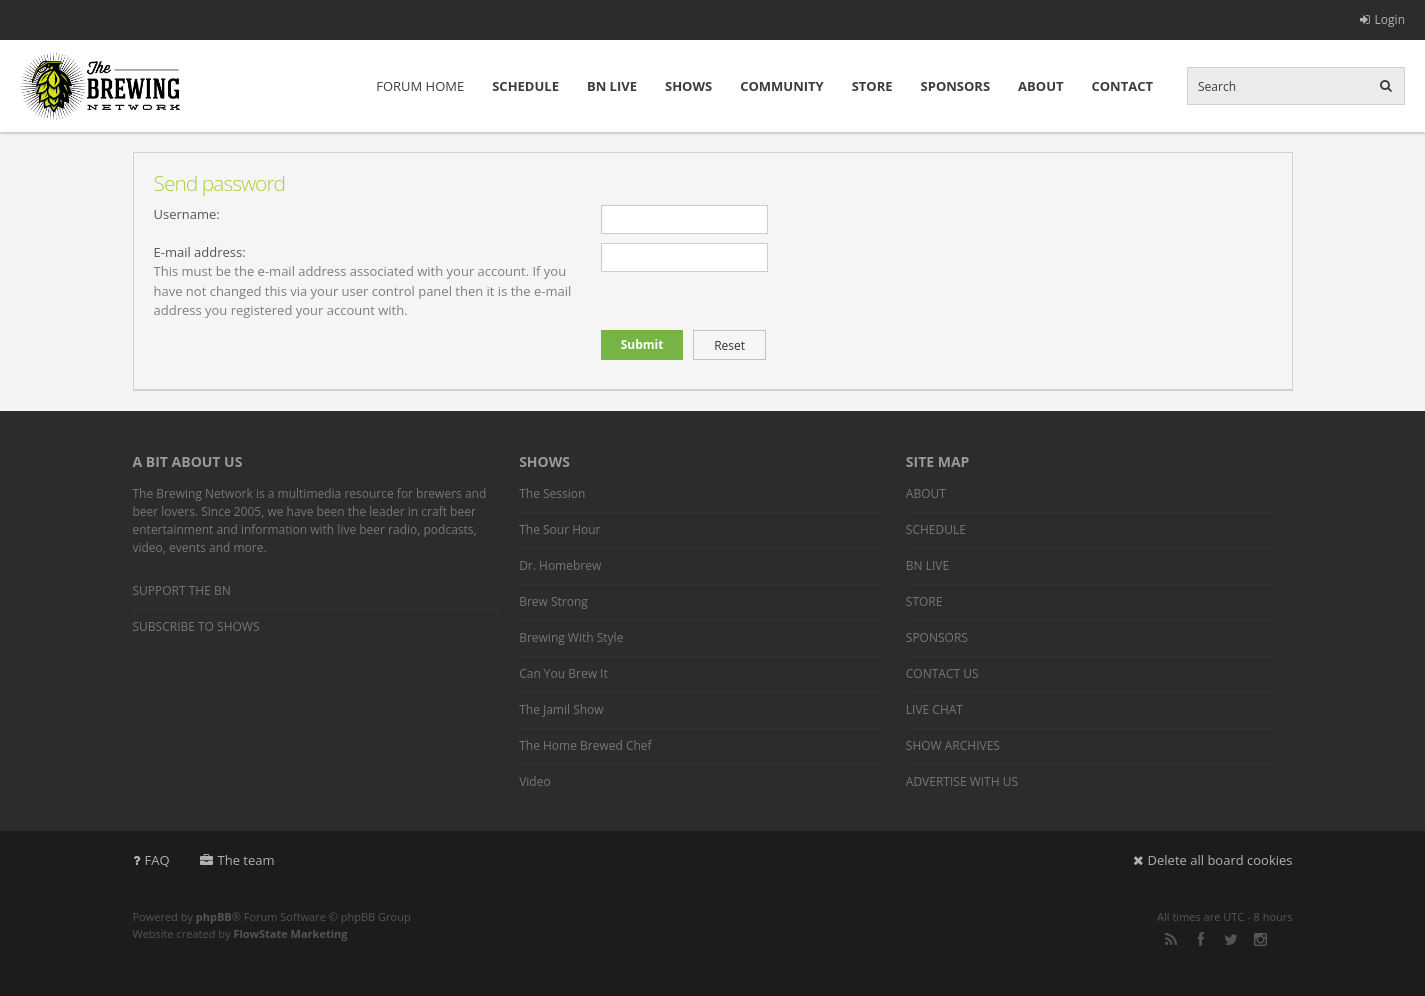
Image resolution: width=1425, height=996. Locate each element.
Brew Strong (553, 601)
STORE (872, 86)
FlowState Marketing (290, 933)
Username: (187, 214)
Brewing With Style (571, 637)
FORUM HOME (420, 86)
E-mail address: (200, 252)
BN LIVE (612, 86)
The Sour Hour (559, 529)
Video (534, 781)
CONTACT (1122, 86)
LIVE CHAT (934, 709)
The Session (552, 493)
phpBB (214, 916)
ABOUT (1040, 86)
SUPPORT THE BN (182, 590)
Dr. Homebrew (560, 565)
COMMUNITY (781, 86)
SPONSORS (956, 86)
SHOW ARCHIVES (953, 745)
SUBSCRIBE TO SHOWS (196, 626)
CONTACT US (942, 673)
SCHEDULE (525, 86)
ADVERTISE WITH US (962, 781)
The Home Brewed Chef (585, 745)
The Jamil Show (561, 709)
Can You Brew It (563, 673)
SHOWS (688, 86)
